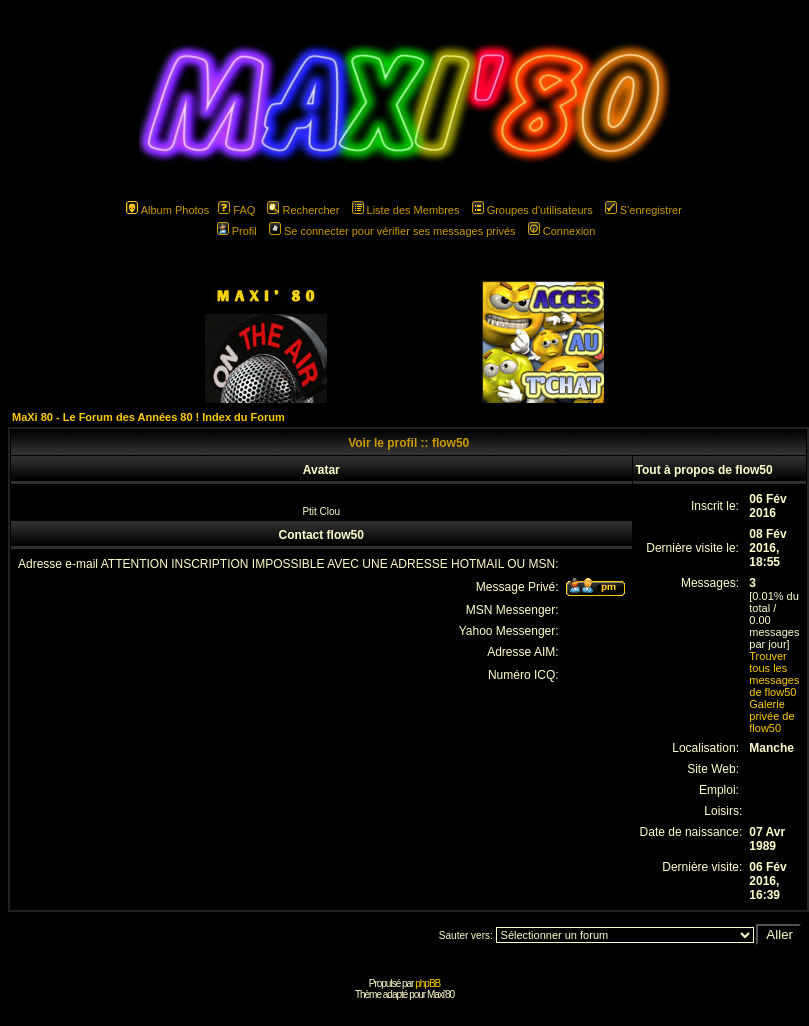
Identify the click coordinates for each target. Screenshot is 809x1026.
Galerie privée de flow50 (771, 716)
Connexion (562, 231)
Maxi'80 (440, 994)
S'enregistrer (643, 210)
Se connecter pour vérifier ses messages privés (392, 231)
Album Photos (167, 210)
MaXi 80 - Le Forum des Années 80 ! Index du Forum (148, 417)
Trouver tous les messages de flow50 (774, 674)
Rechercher (303, 210)
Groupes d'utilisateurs (532, 210)
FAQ (236, 210)
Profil (237, 231)
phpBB (427, 983)
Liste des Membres (406, 210)
